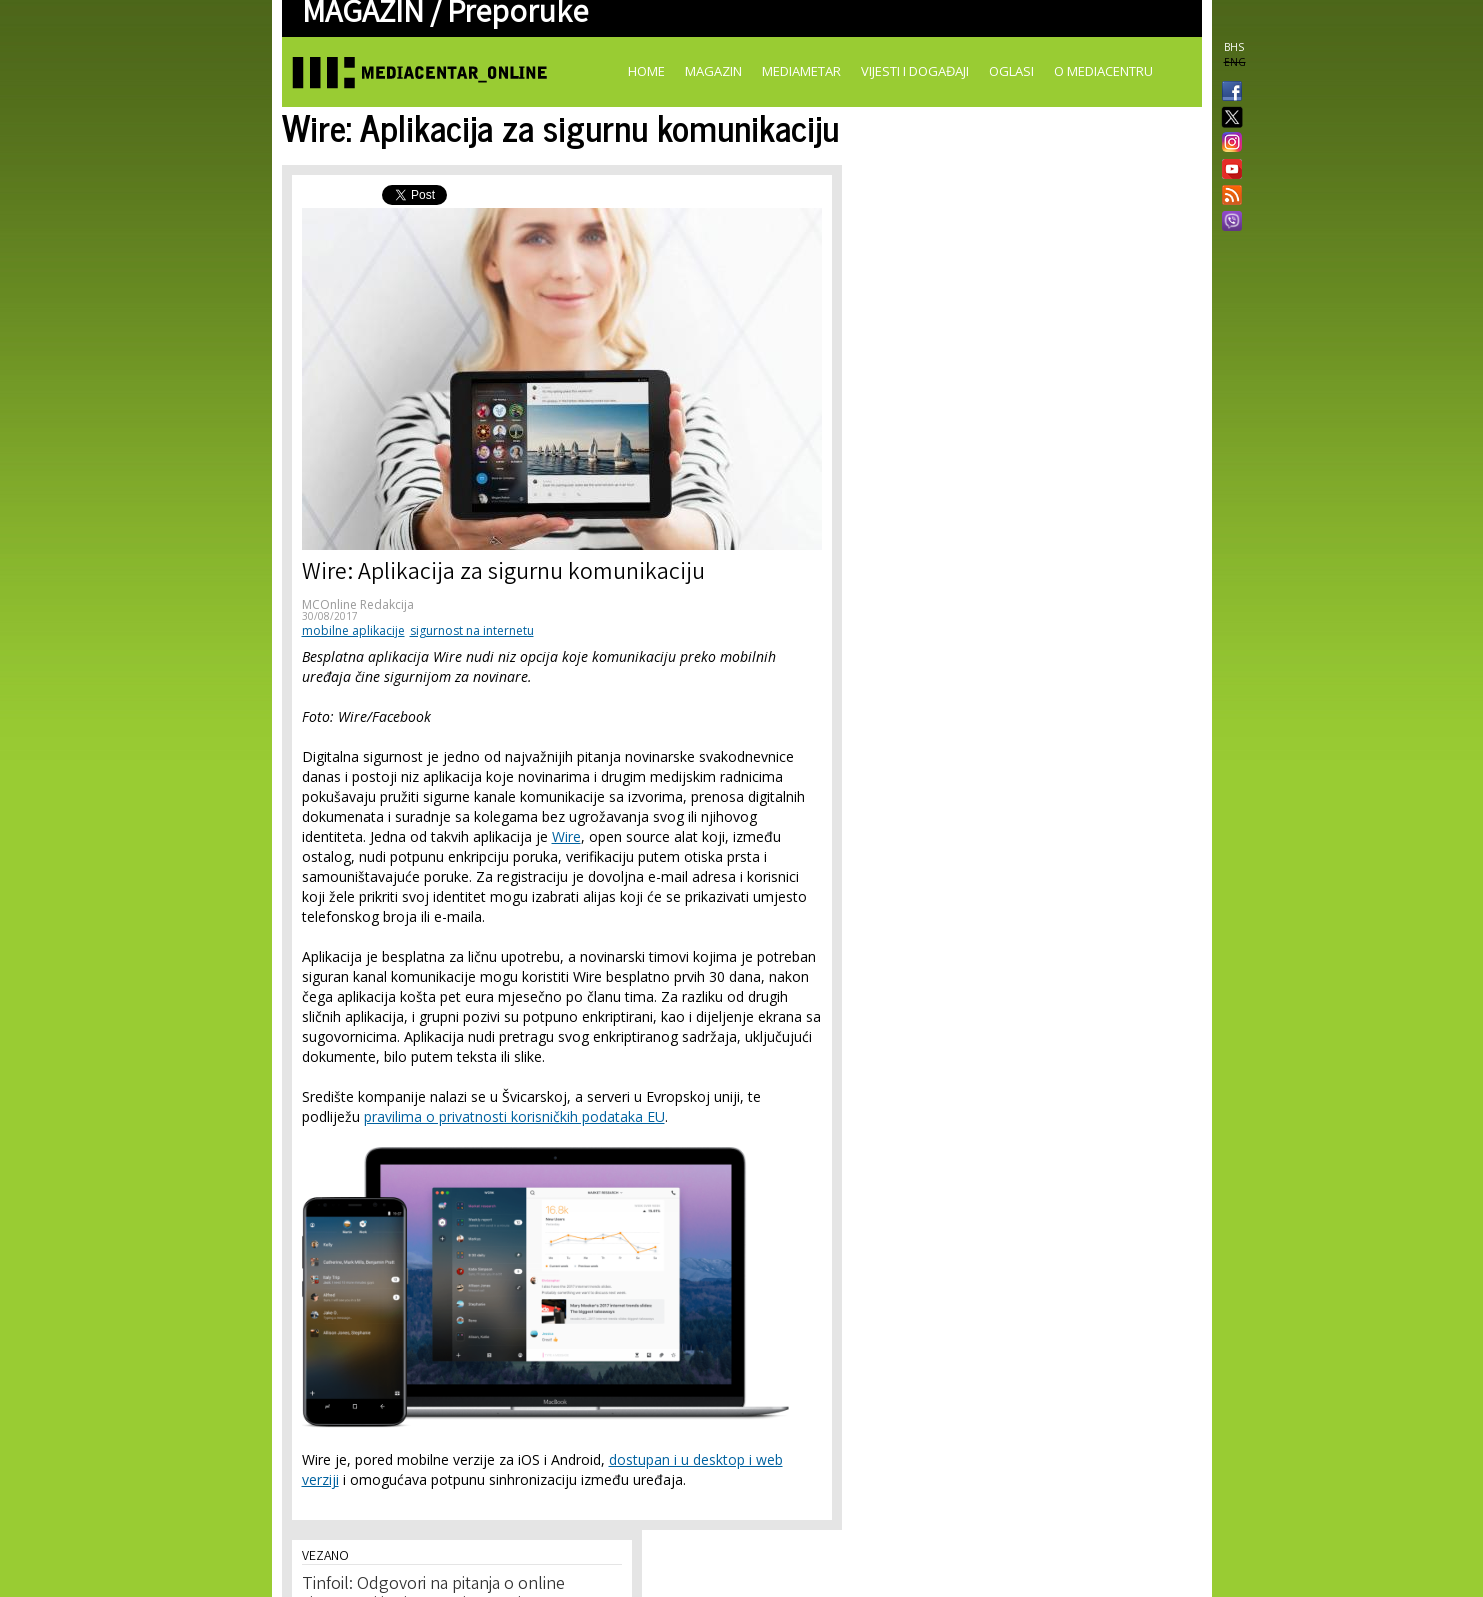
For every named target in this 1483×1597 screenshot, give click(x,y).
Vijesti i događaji (915, 71)
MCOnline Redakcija (358, 604)
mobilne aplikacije (353, 630)
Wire (566, 836)
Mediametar (801, 71)
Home (646, 71)
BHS (1234, 47)
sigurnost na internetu (472, 630)
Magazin (713, 71)
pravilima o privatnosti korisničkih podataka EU (514, 1116)
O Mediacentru (1103, 71)
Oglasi (1011, 71)
